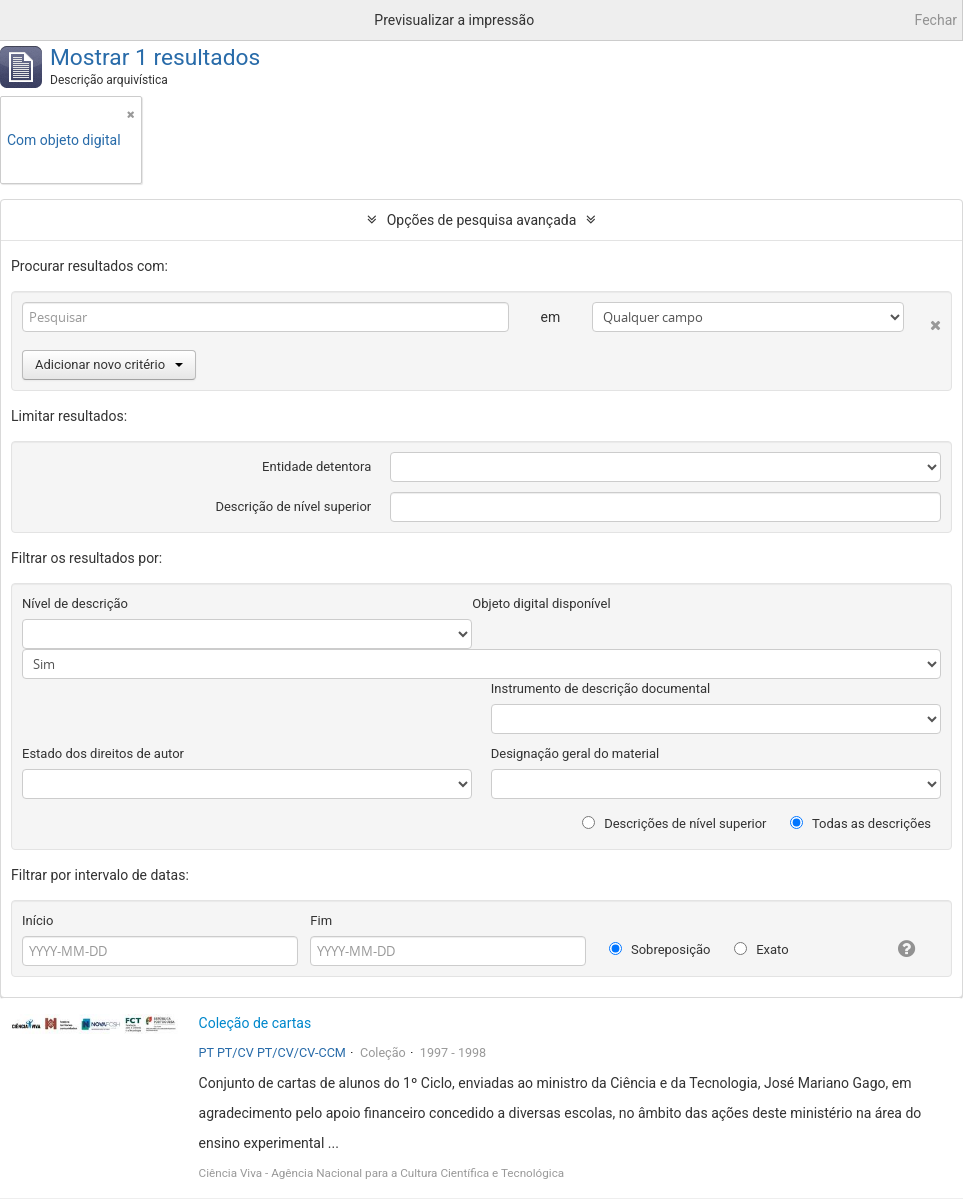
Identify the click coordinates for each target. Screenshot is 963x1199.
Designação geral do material (575, 753)
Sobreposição (660, 949)
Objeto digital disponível (541, 603)
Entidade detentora (316, 466)
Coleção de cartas (255, 1023)
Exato (761, 949)
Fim (321, 920)
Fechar (936, 20)
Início (37, 920)
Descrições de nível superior (674, 823)
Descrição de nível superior (293, 506)
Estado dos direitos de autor (103, 753)
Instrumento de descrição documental (600, 688)
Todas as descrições (860, 823)
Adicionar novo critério (109, 364)
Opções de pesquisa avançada (482, 220)
